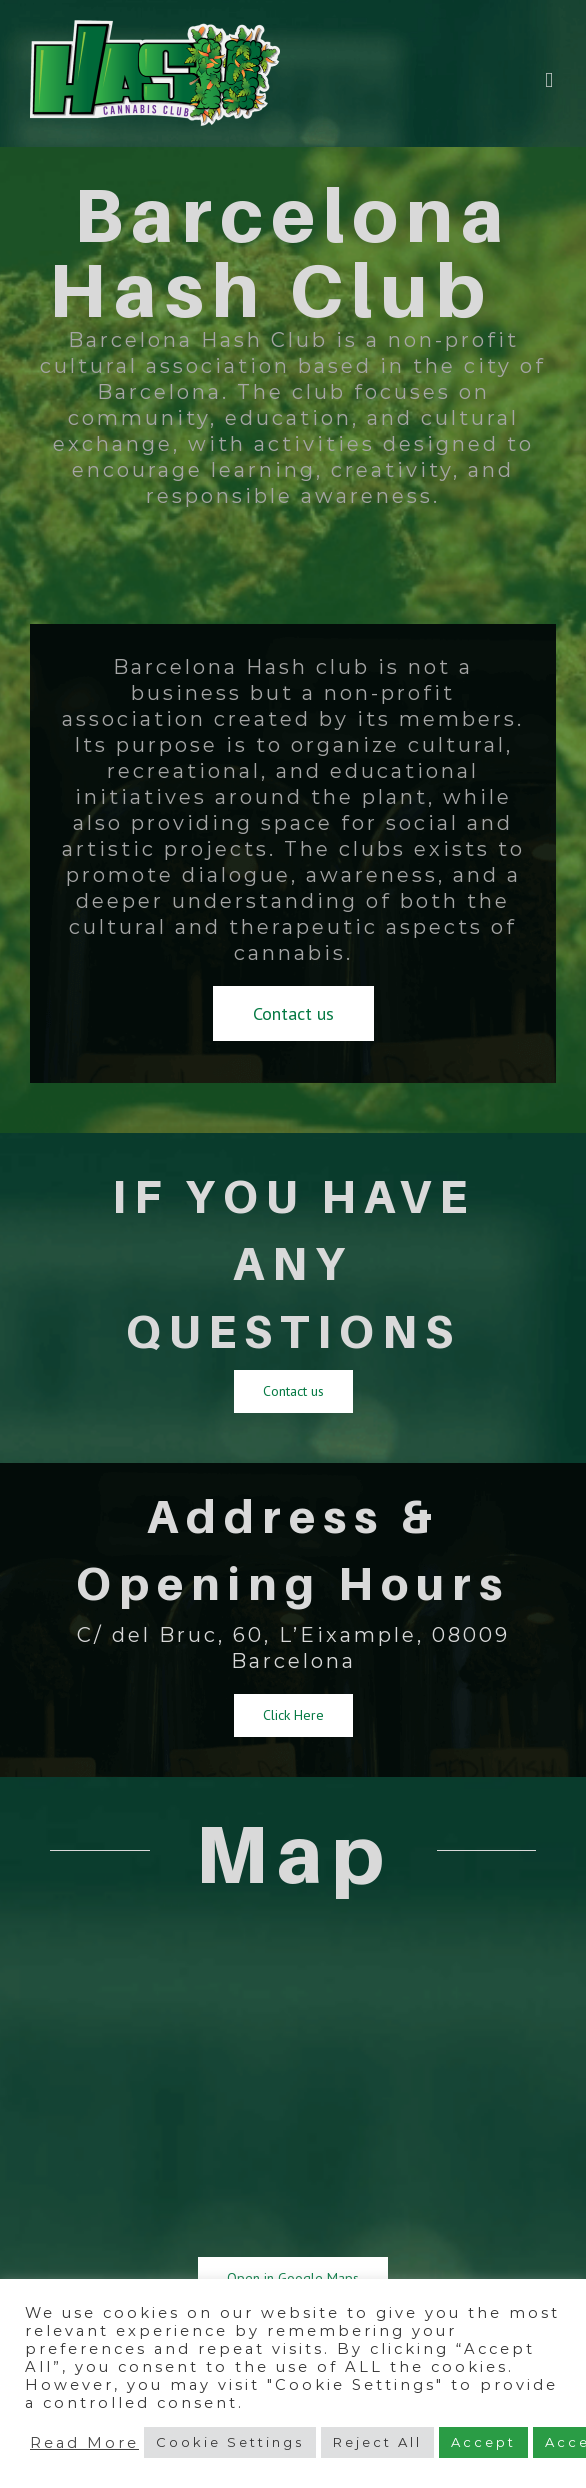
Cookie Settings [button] (230, 2442)
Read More (84, 2443)
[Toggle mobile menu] (550, 80)
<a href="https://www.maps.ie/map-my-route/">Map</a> (293, 2079)
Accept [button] (483, 2442)
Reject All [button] (377, 2442)
